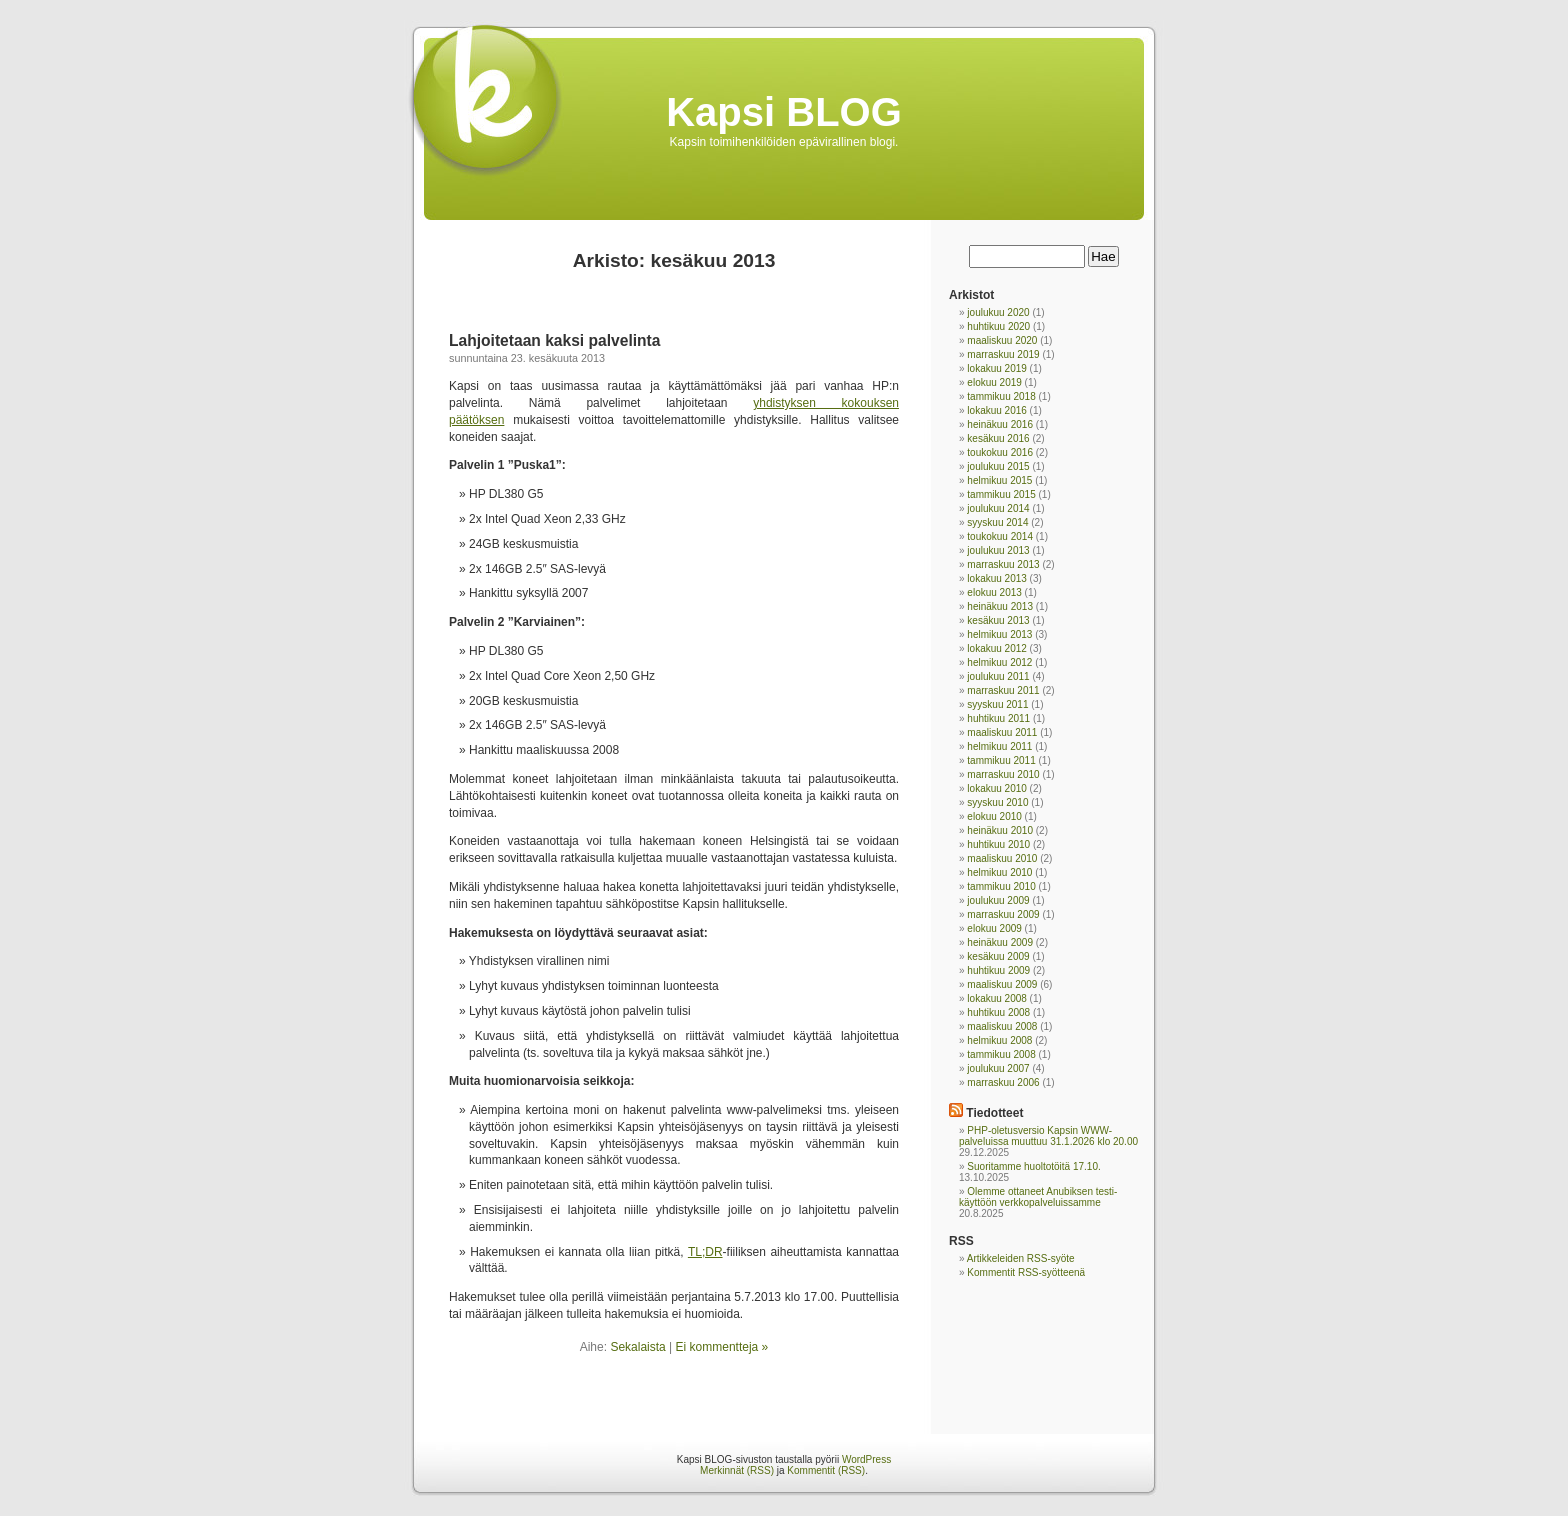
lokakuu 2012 (997, 648)
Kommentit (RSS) (826, 1470)
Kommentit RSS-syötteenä (1026, 1272)
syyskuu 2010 (997, 802)
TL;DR (705, 1252)
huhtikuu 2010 (998, 844)
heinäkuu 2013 (1000, 606)
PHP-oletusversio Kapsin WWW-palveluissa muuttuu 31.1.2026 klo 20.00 (1048, 1136)
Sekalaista (637, 1347)
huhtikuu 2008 (998, 1012)
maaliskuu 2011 (1002, 732)
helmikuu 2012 (999, 662)
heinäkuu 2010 (1000, 830)
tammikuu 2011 (1001, 760)
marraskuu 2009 (1003, 914)
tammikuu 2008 (1001, 1054)
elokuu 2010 (994, 816)
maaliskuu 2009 (1002, 984)
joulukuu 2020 (998, 312)
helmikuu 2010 (999, 872)
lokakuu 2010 (997, 788)
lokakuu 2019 (997, 368)
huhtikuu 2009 (998, 970)
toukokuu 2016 (1000, 452)
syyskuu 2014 (997, 522)
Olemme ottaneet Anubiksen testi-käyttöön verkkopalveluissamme (1038, 1197)
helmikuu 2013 (999, 634)
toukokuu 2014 (1000, 536)
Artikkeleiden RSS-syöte (1021, 1258)
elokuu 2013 (994, 592)
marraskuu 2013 (1003, 564)
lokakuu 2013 (997, 578)
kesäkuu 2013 (998, 620)
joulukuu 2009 (998, 900)
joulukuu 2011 (998, 676)
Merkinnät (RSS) (737, 1470)
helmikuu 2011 (999, 746)
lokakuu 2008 (997, 998)
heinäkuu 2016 (1000, 424)
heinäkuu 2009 (1000, 942)
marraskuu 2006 (1003, 1082)
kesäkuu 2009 (998, 956)
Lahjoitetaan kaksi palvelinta (554, 340)
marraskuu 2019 (1003, 354)
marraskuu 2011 (1003, 690)
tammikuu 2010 (1001, 886)
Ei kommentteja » (722, 1347)
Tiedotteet (994, 1113)
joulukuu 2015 (998, 466)
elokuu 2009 (994, 928)
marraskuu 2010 (1003, 774)
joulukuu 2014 (998, 508)
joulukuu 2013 (998, 550)
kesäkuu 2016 (998, 438)
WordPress (866, 1459)
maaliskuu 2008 (1002, 1026)
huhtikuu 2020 (998, 326)
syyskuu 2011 (997, 704)
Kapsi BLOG (784, 112)
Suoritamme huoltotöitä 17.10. (1033, 1166)
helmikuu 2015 (999, 480)
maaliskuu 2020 (1002, 340)
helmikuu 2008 (999, 1040)
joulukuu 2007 (998, 1068)
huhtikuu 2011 (998, 718)
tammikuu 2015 (1001, 494)
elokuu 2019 (994, 382)
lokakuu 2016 (997, 410)
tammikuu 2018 (1001, 396)
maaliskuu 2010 (1002, 858)
